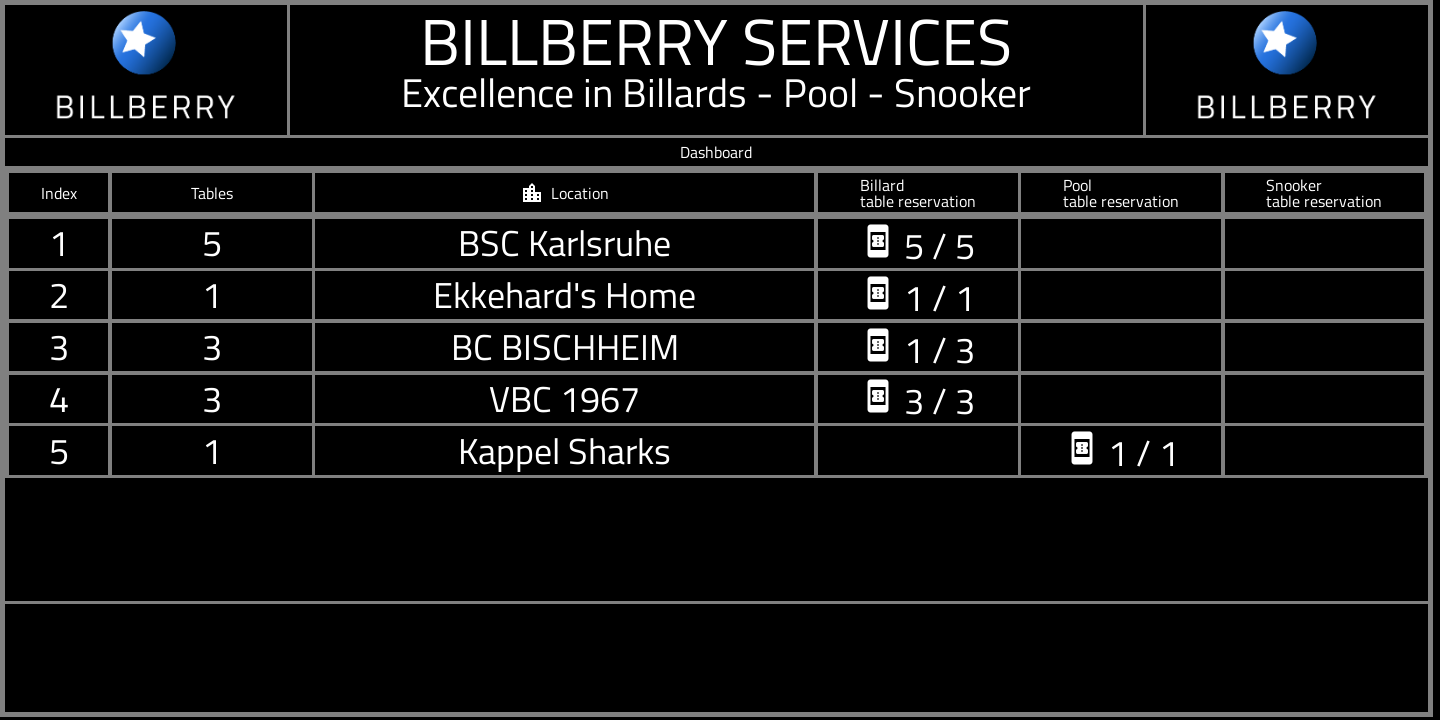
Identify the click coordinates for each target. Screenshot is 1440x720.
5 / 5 (917, 243)
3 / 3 (917, 398)
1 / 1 (917, 295)
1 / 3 (917, 347)
